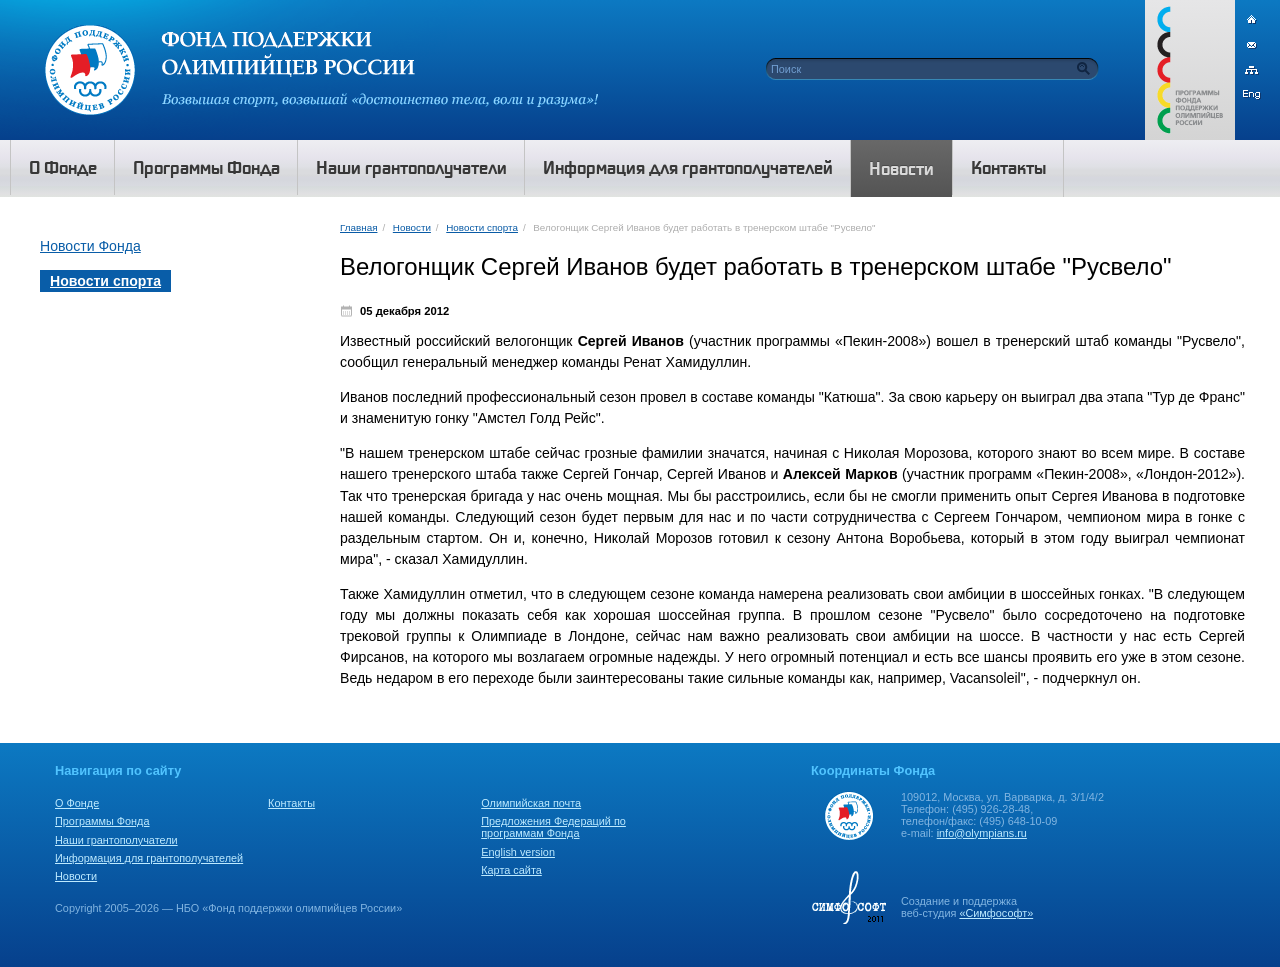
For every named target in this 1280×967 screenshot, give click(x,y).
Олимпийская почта (531, 803)
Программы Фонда (102, 821)
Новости (412, 227)
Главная (358, 227)
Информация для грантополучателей (149, 858)
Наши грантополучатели (116, 840)
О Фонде (77, 803)
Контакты (291, 803)
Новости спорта (482, 227)
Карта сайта (511, 870)
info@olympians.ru (982, 833)
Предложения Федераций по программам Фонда (553, 827)
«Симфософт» (996, 913)
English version (518, 852)
